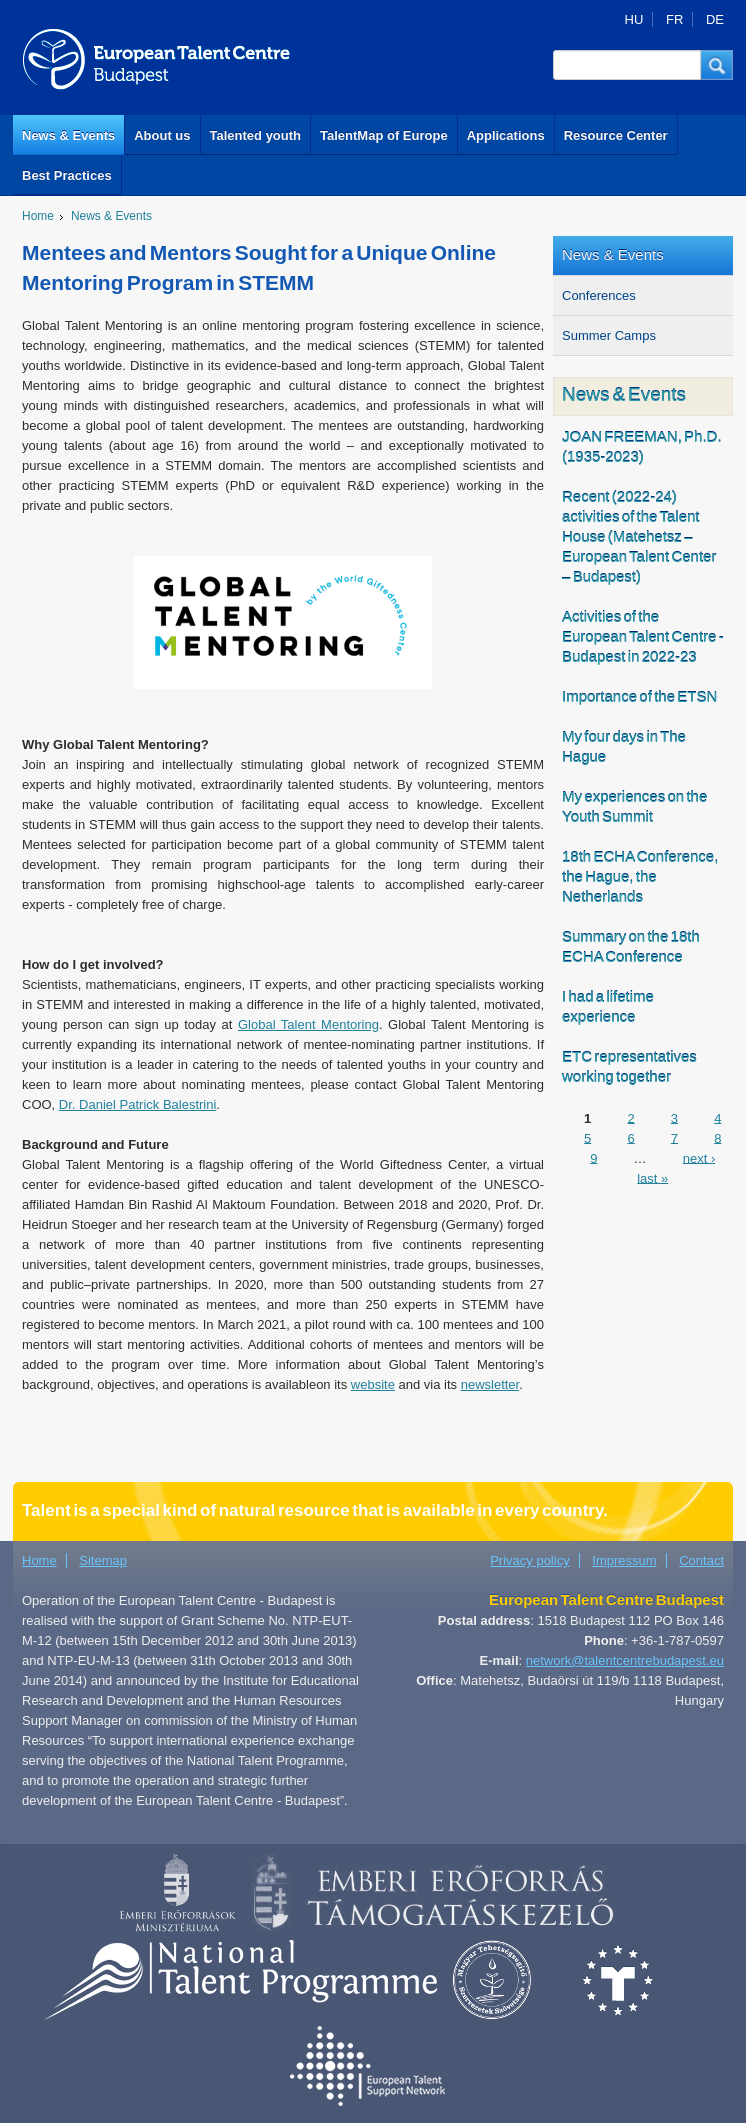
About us (162, 135)
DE (715, 19)
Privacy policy (529, 1560)
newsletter (490, 1384)
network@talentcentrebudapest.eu (625, 1660)
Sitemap (103, 1560)
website (373, 1384)
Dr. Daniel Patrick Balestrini (138, 1104)
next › (699, 1157)
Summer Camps (609, 335)
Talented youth (255, 135)
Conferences (599, 295)
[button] (717, 65)
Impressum (624, 1560)
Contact (701, 1560)
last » (652, 1177)
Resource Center (616, 135)
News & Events (68, 135)
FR (674, 19)
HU (634, 19)
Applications (506, 135)
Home (38, 216)
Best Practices (67, 175)
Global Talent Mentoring (308, 1024)
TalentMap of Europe (384, 135)
